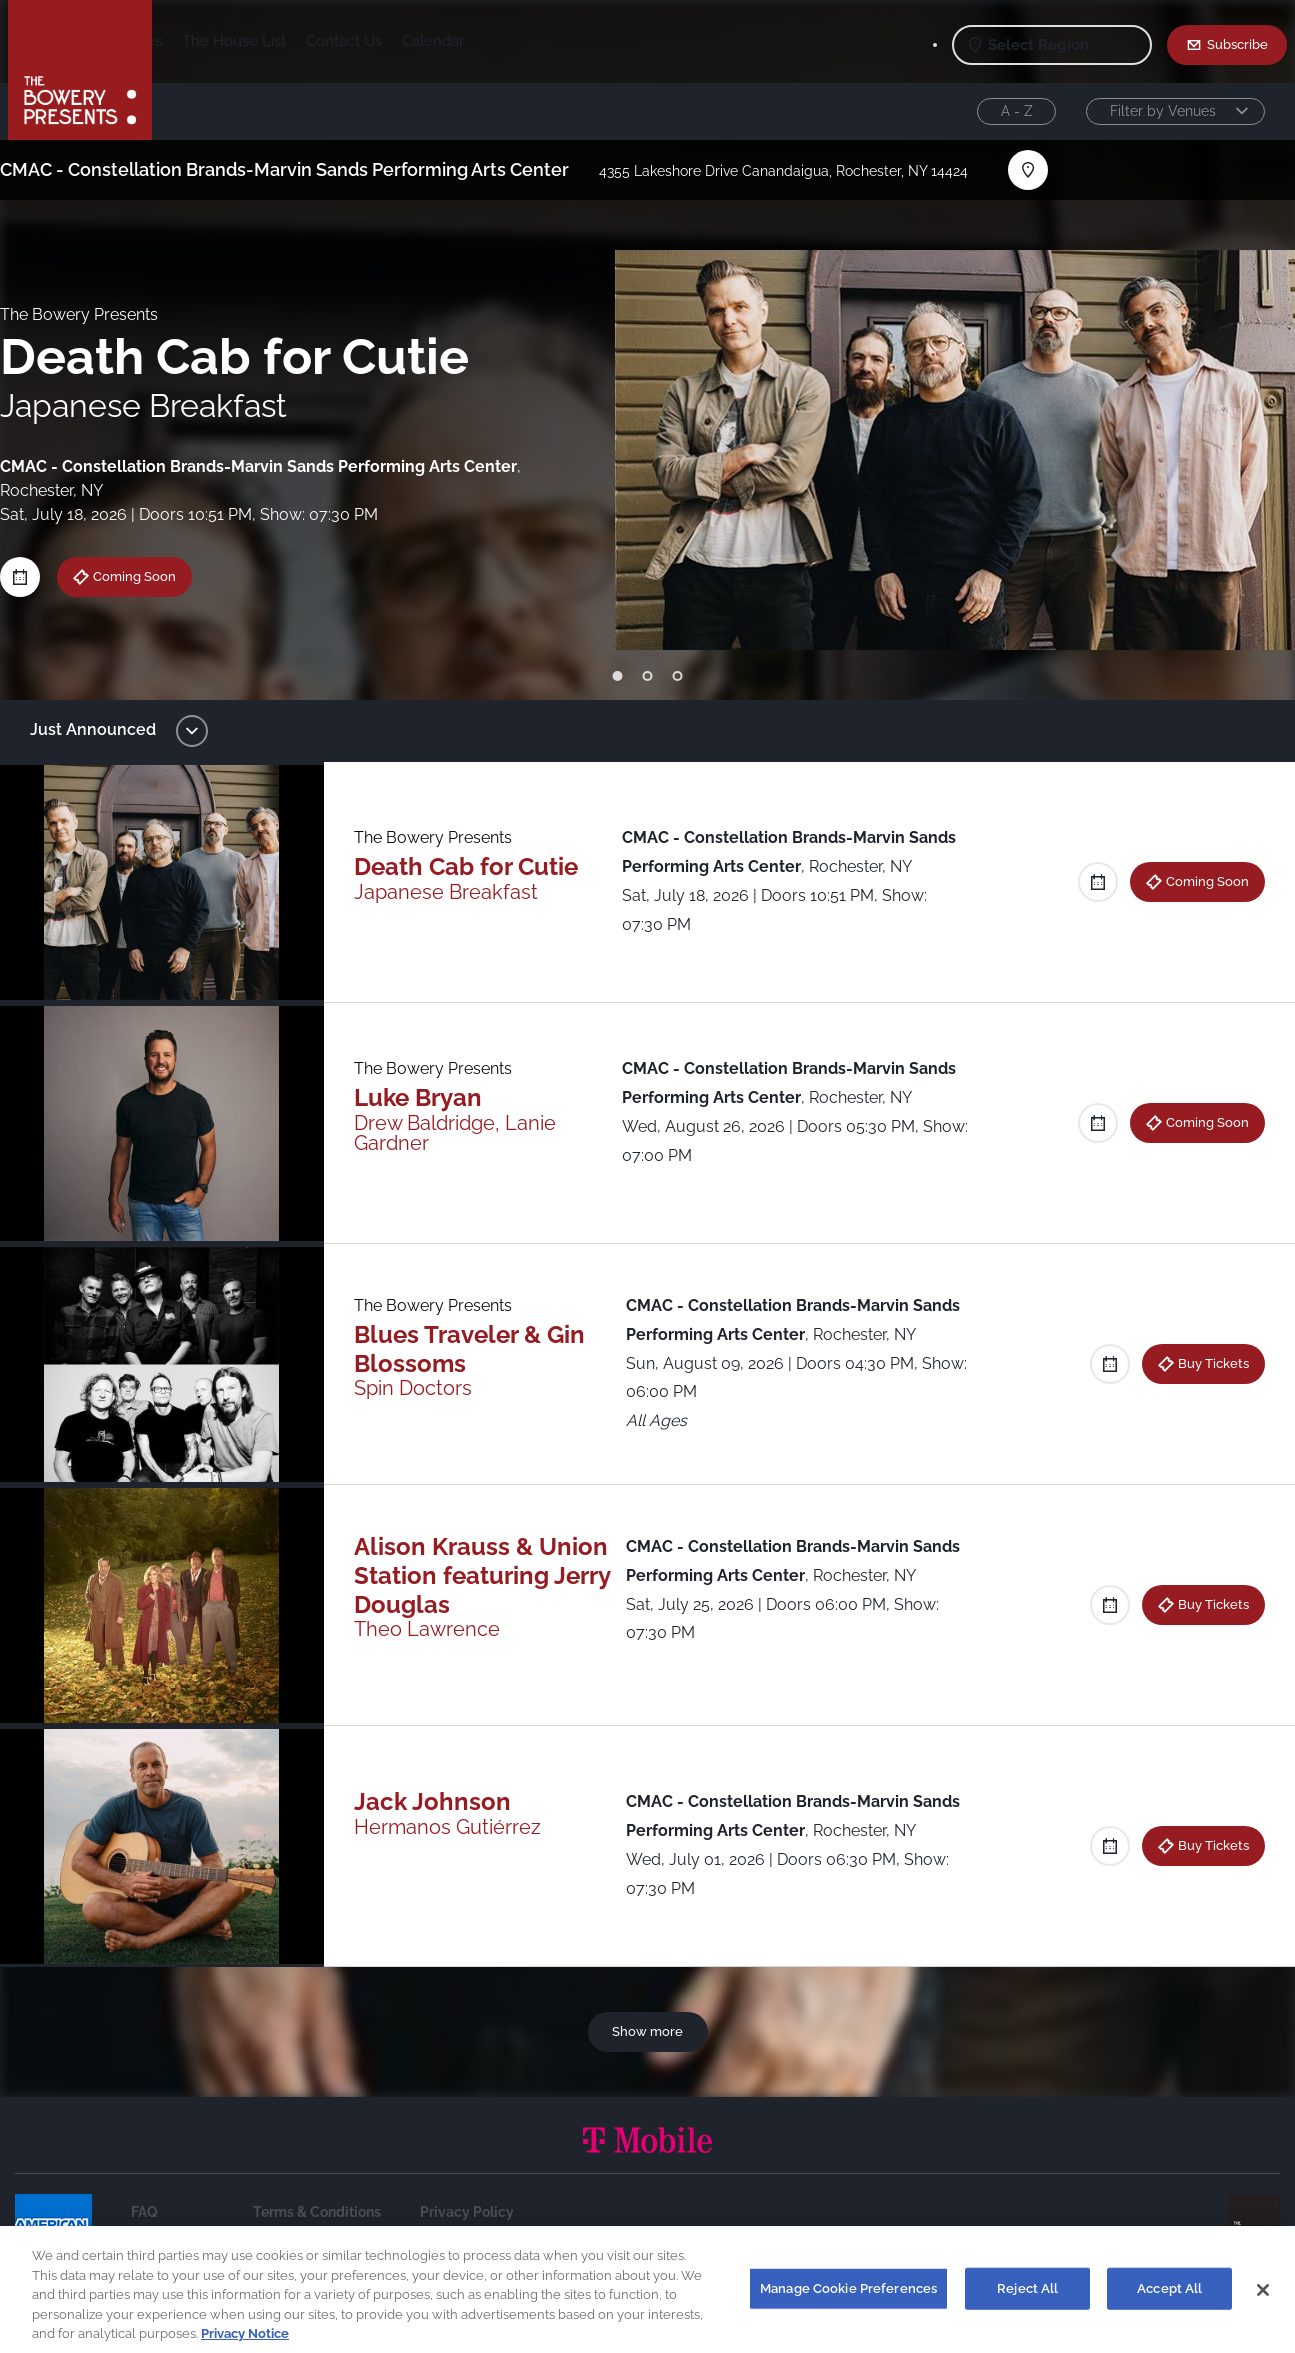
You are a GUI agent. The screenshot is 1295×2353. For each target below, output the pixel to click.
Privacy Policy (467, 2212)
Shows (196, 41)
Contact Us (501, 41)
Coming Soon (147, 576)
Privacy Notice (245, 2344)
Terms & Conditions (317, 2212)
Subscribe (1237, 44)
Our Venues (279, 41)
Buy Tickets (1198, 1363)
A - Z (1017, 111)
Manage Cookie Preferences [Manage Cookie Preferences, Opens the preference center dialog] (848, 2298)
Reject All (1027, 2298)
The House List (391, 41)
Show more (647, 2031)
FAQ (144, 2212)
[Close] (1263, 2301)
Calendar (590, 41)
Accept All (1169, 2298)
